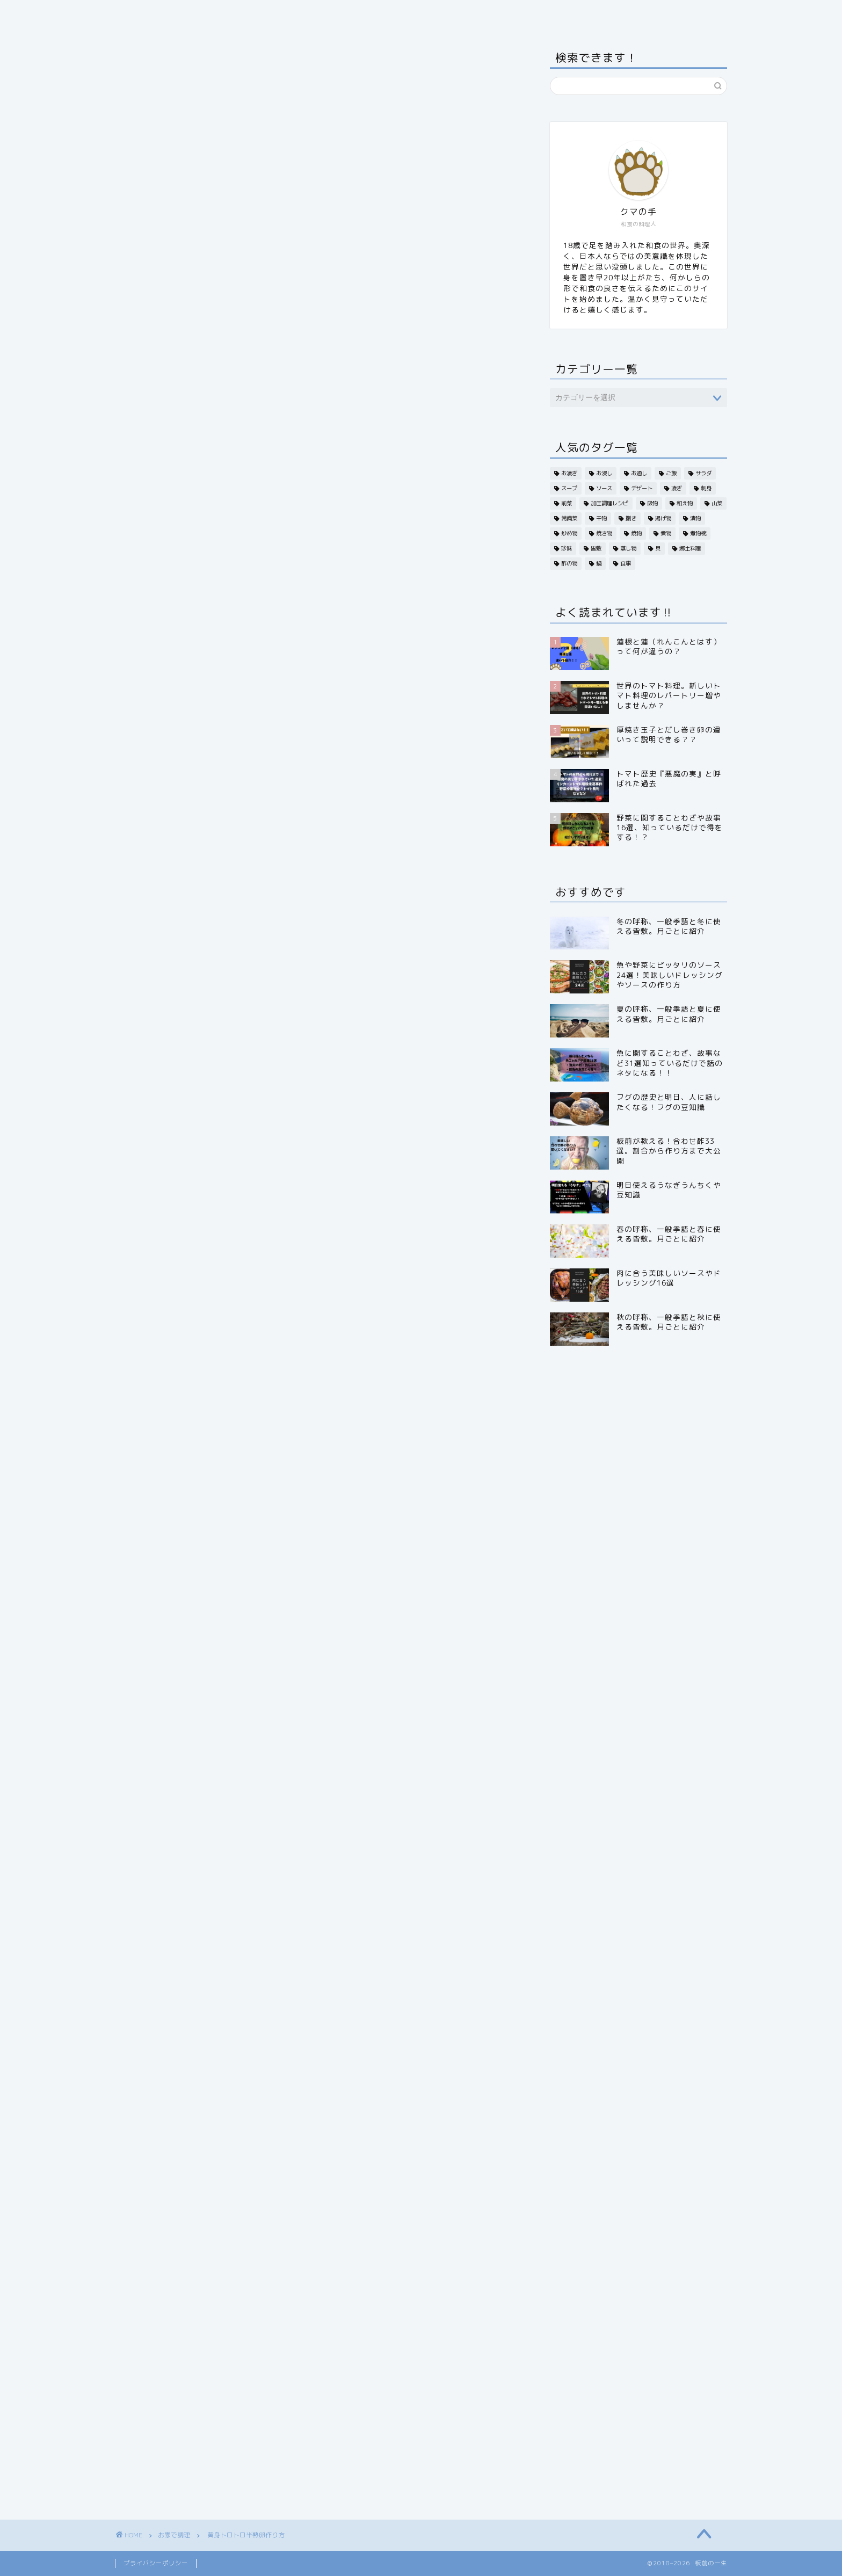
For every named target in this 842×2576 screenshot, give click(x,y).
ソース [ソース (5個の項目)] (604, 488)
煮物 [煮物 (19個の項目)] (665, 533)
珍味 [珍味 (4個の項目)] (566, 548)
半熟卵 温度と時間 (226, 677)
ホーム (140, 14)
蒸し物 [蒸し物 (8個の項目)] (628, 548)
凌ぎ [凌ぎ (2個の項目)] (676, 488)
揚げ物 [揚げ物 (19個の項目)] (663, 518)
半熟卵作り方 (213, 656)
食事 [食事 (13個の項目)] (625, 563)
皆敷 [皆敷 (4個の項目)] (596, 548)
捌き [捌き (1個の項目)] (631, 518)
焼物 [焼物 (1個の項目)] (636, 533)
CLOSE (452, 619)
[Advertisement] (316, 816)
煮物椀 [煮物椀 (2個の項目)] (698, 533)
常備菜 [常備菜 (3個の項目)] (569, 518)
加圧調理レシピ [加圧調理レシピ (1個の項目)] (609, 503)
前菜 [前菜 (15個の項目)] (566, 503)
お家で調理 (459, 14)
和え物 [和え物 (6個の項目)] (685, 503)
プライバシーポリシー (156, 2563)
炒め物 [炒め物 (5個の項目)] (569, 533)
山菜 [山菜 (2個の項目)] (717, 503)
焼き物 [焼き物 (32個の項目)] (604, 533)
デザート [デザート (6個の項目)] (641, 488)
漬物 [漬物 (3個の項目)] (695, 518)
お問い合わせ (599, 14)
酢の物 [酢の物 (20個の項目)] (569, 563)
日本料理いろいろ (379, 14)
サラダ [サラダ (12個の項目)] (703, 473)
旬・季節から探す (287, 14)
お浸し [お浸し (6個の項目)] (604, 473)
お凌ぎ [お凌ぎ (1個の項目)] (569, 473)
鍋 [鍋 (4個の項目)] (598, 563)
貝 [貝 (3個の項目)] (657, 548)
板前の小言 (527, 14)
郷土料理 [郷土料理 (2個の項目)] (690, 548)
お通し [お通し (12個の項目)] (639, 473)
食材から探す (203, 14)
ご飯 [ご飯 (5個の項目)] (671, 473)
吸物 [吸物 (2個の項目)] (652, 503)
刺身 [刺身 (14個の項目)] (706, 488)
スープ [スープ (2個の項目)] (569, 488)
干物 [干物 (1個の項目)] (601, 518)
